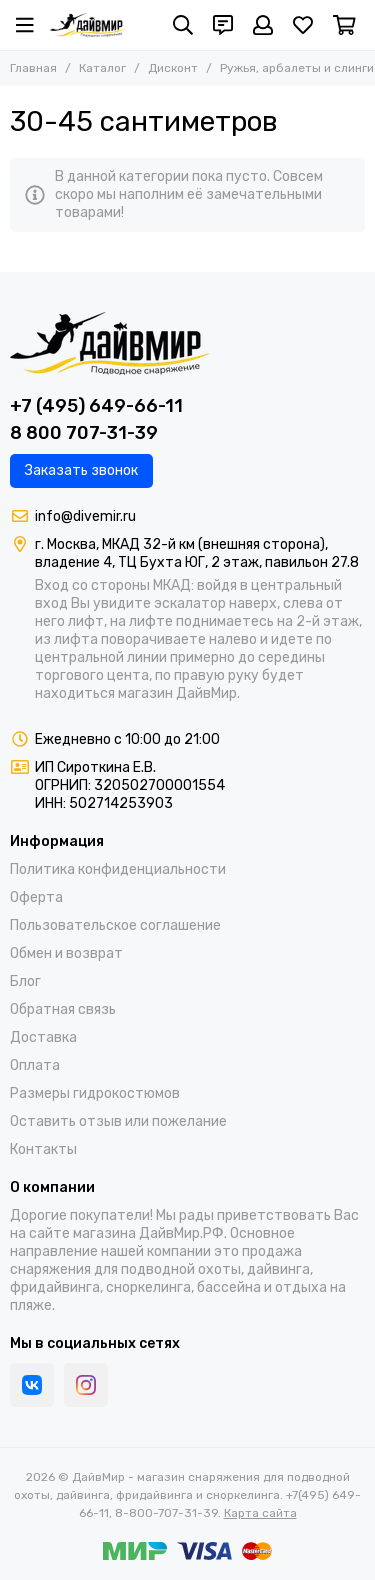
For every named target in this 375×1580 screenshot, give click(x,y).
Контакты (43, 1149)
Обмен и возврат (66, 953)
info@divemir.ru (85, 516)
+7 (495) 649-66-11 (96, 406)
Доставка (43, 1037)
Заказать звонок (81, 470)
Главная (33, 68)
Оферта (36, 897)
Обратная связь (63, 1009)
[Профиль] (263, 25)
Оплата (35, 1065)
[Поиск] (183, 25)
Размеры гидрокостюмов (95, 1093)
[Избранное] (303, 25)
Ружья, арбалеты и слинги (297, 68)
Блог (25, 981)
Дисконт (173, 68)
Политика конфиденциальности (118, 869)
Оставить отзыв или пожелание (118, 1121)
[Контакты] (223, 25)
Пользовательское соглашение (115, 925)
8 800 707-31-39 (84, 433)
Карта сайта (260, 1513)
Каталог (102, 68)
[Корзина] (344, 25)
